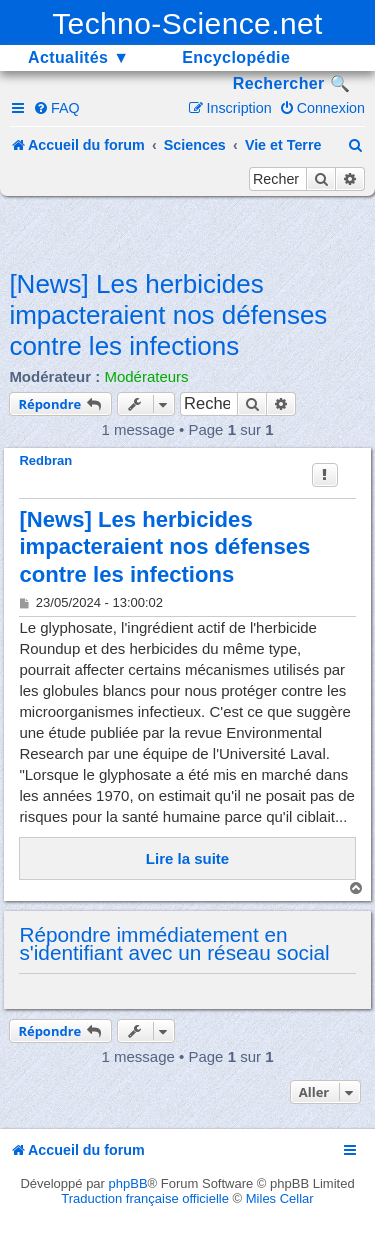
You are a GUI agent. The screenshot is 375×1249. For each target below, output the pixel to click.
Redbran (45, 460)
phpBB (128, 1183)
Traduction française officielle (145, 1198)
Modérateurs (146, 376)
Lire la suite (187, 858)
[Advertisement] (191, 231)
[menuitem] (56, 108)
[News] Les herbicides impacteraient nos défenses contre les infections (168, 315)
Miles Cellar (280, 1198)
